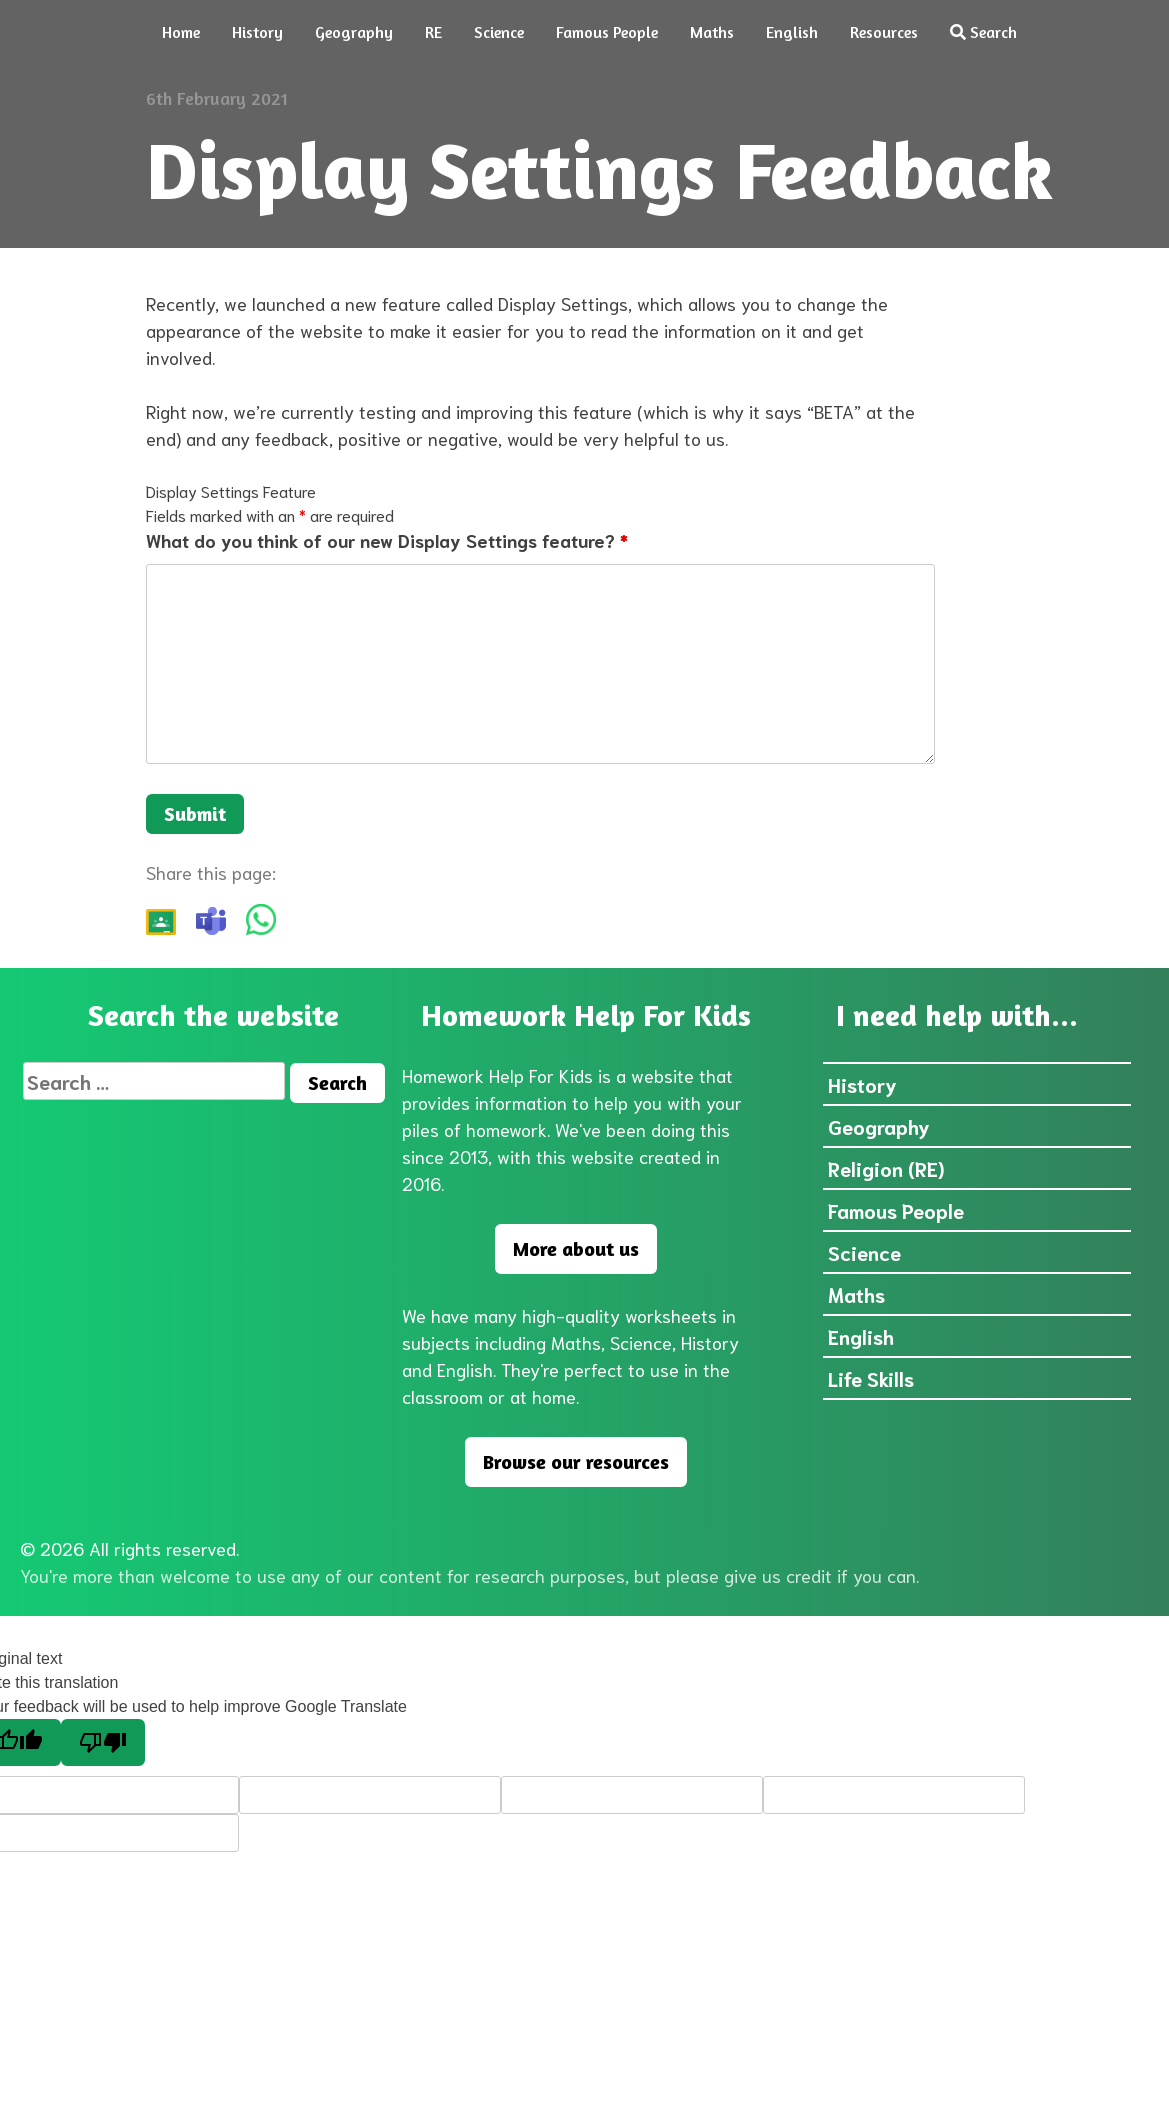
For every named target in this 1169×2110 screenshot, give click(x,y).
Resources (884, 32)
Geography (354, 32)
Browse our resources (576, 1461)
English (792, 32)
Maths (712, 32)
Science (499, 32)
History (257, 32)
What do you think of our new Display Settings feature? (387, 540)
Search (983, 32)
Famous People (607, 32)
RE (433, 32)
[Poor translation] (103, 1742)
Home (181, 32)
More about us (576, 1248)
